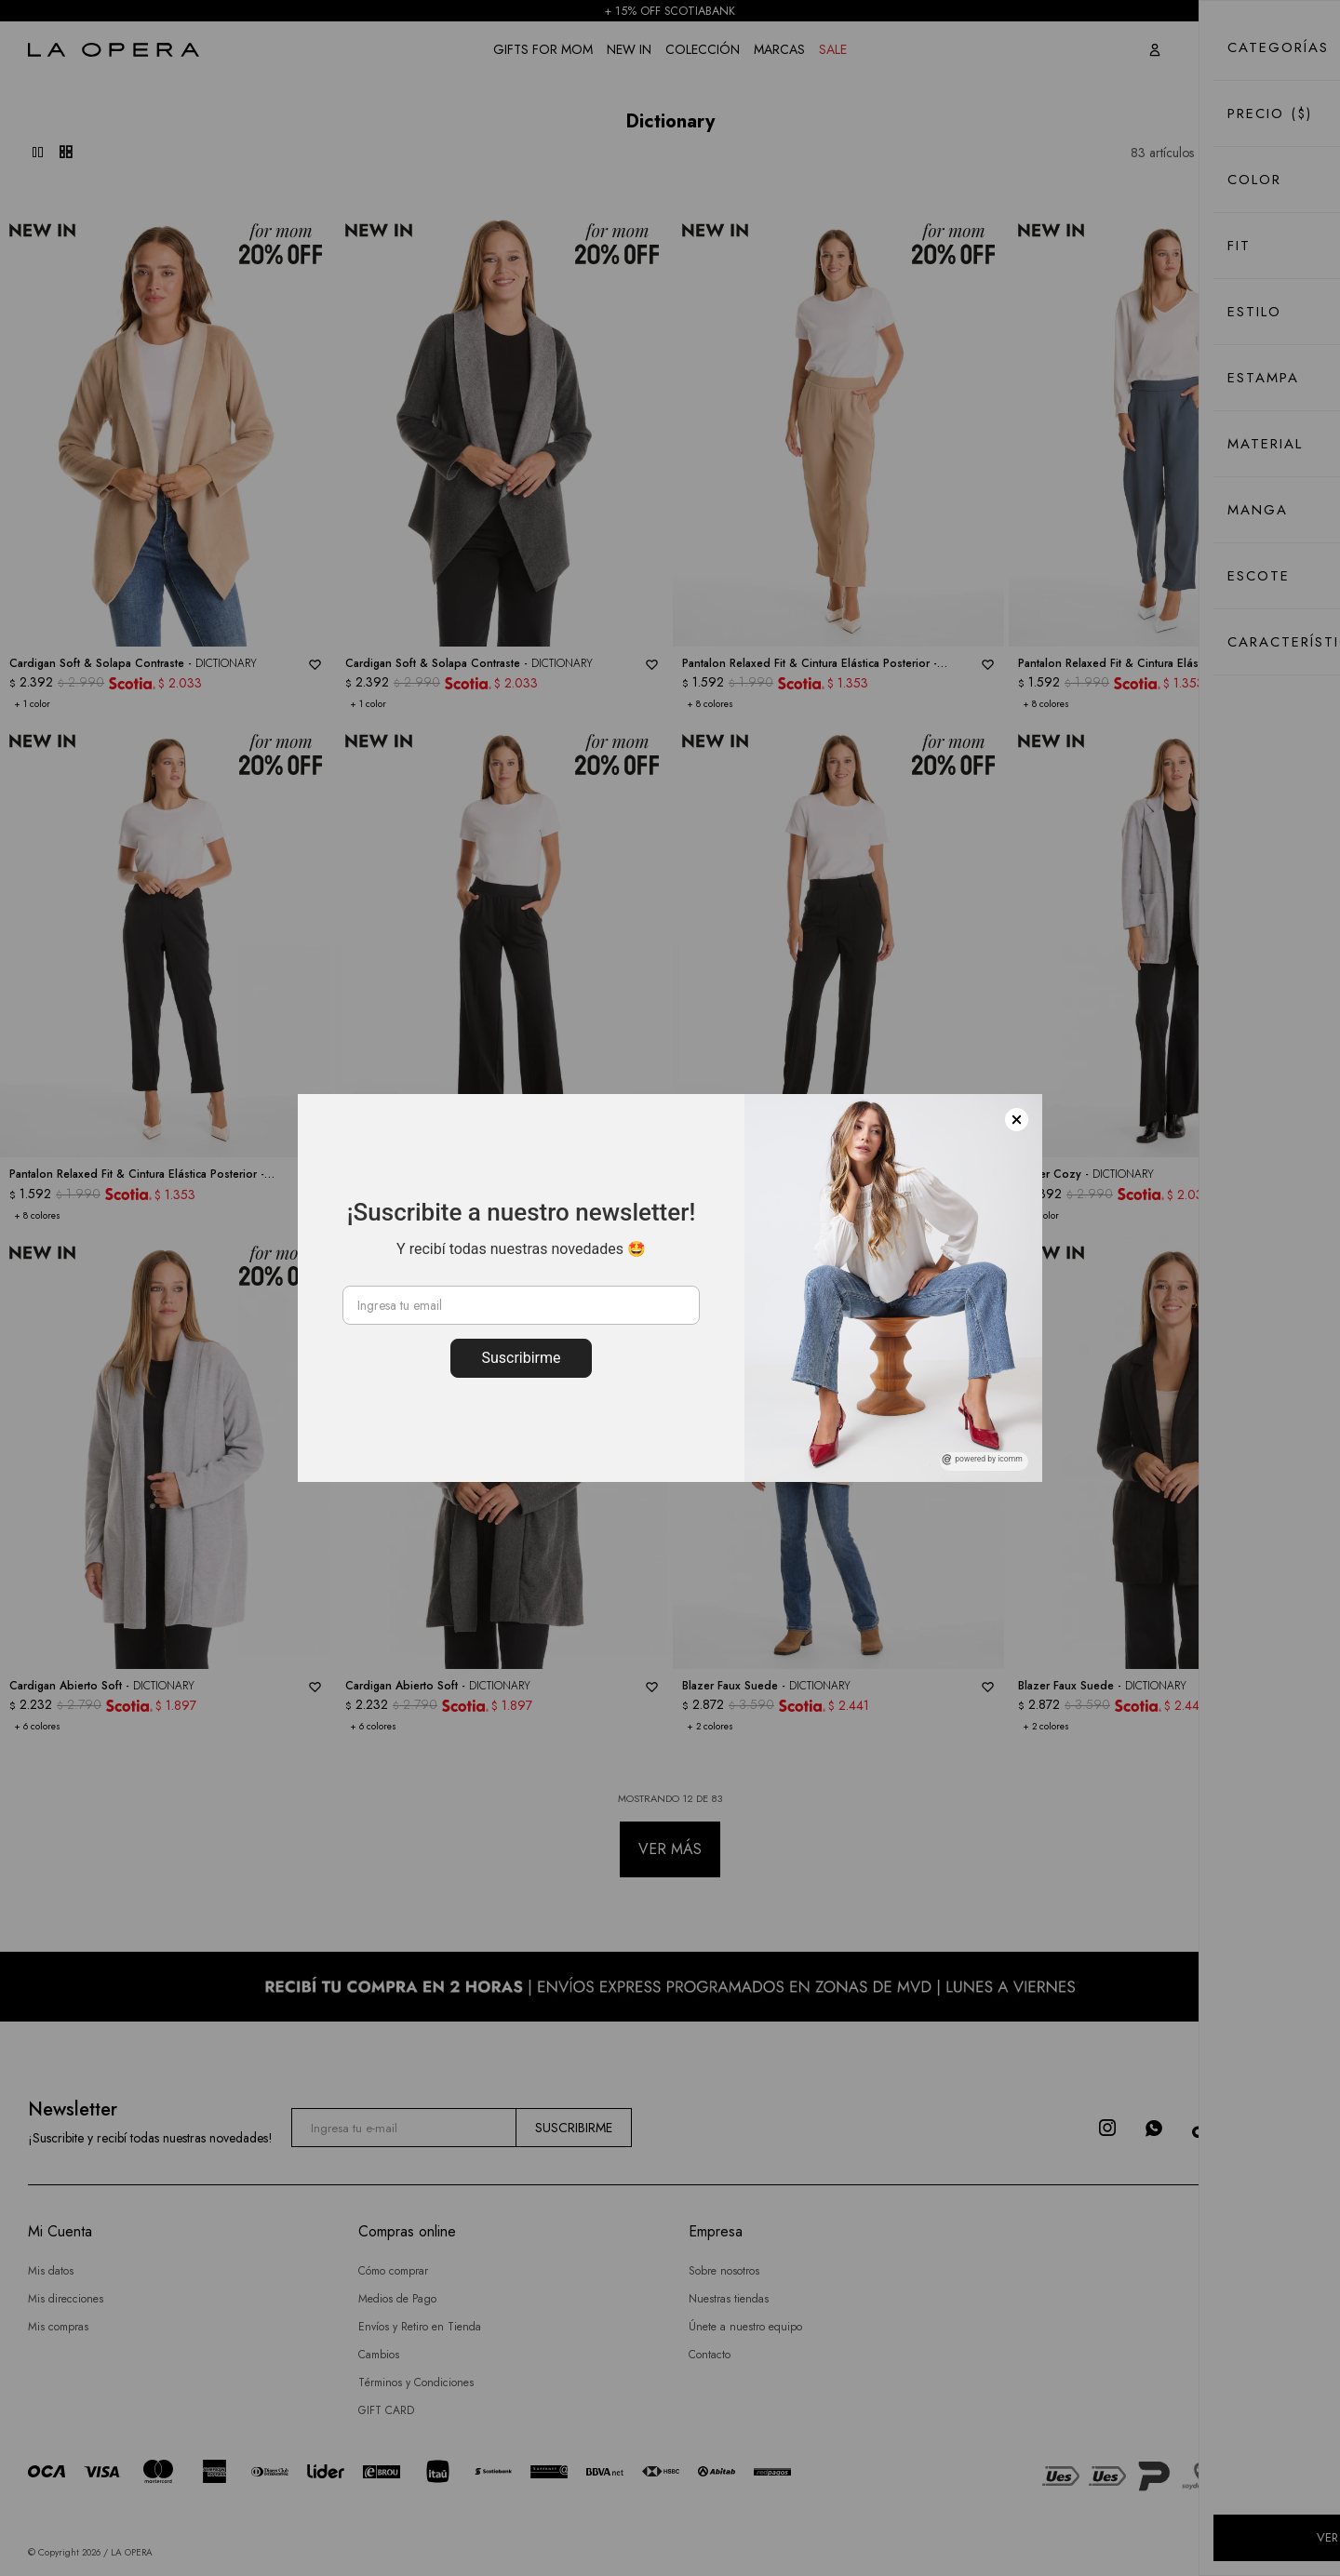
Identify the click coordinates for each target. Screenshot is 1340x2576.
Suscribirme (520, 1358)
